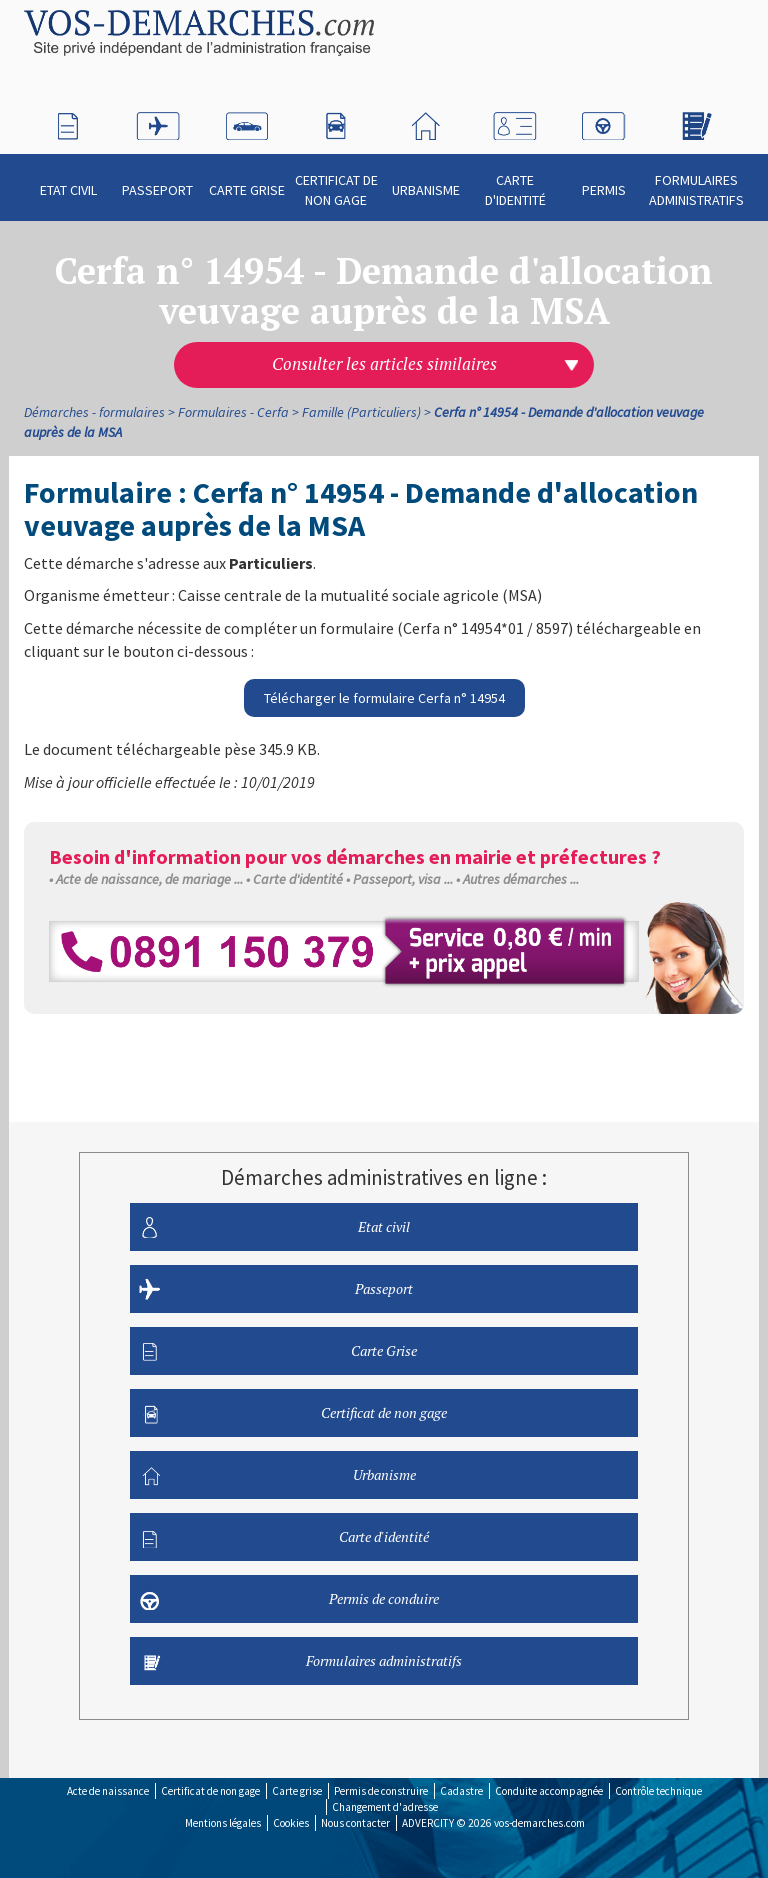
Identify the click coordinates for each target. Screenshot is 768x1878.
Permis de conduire (290, 1599)
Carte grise (297, 1791)
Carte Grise (247, 181)
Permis (604, 181)
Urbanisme (426, 181)
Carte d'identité (515, 181)
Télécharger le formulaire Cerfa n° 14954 (384, 698)
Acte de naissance (108, 1791)
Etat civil (68, 181)
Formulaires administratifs (696, 181)
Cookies (291, 1823)
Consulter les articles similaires (384, 364)
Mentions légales (223, 1823)
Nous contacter (355, 1823)
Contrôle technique (658, 1791)
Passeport (157, 181)
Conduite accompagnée (549, 1791)
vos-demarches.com (539, 1823)
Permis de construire (381, 1791)
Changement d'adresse (385, 1807)
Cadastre (461, 1791)
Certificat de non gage (336, 181)
